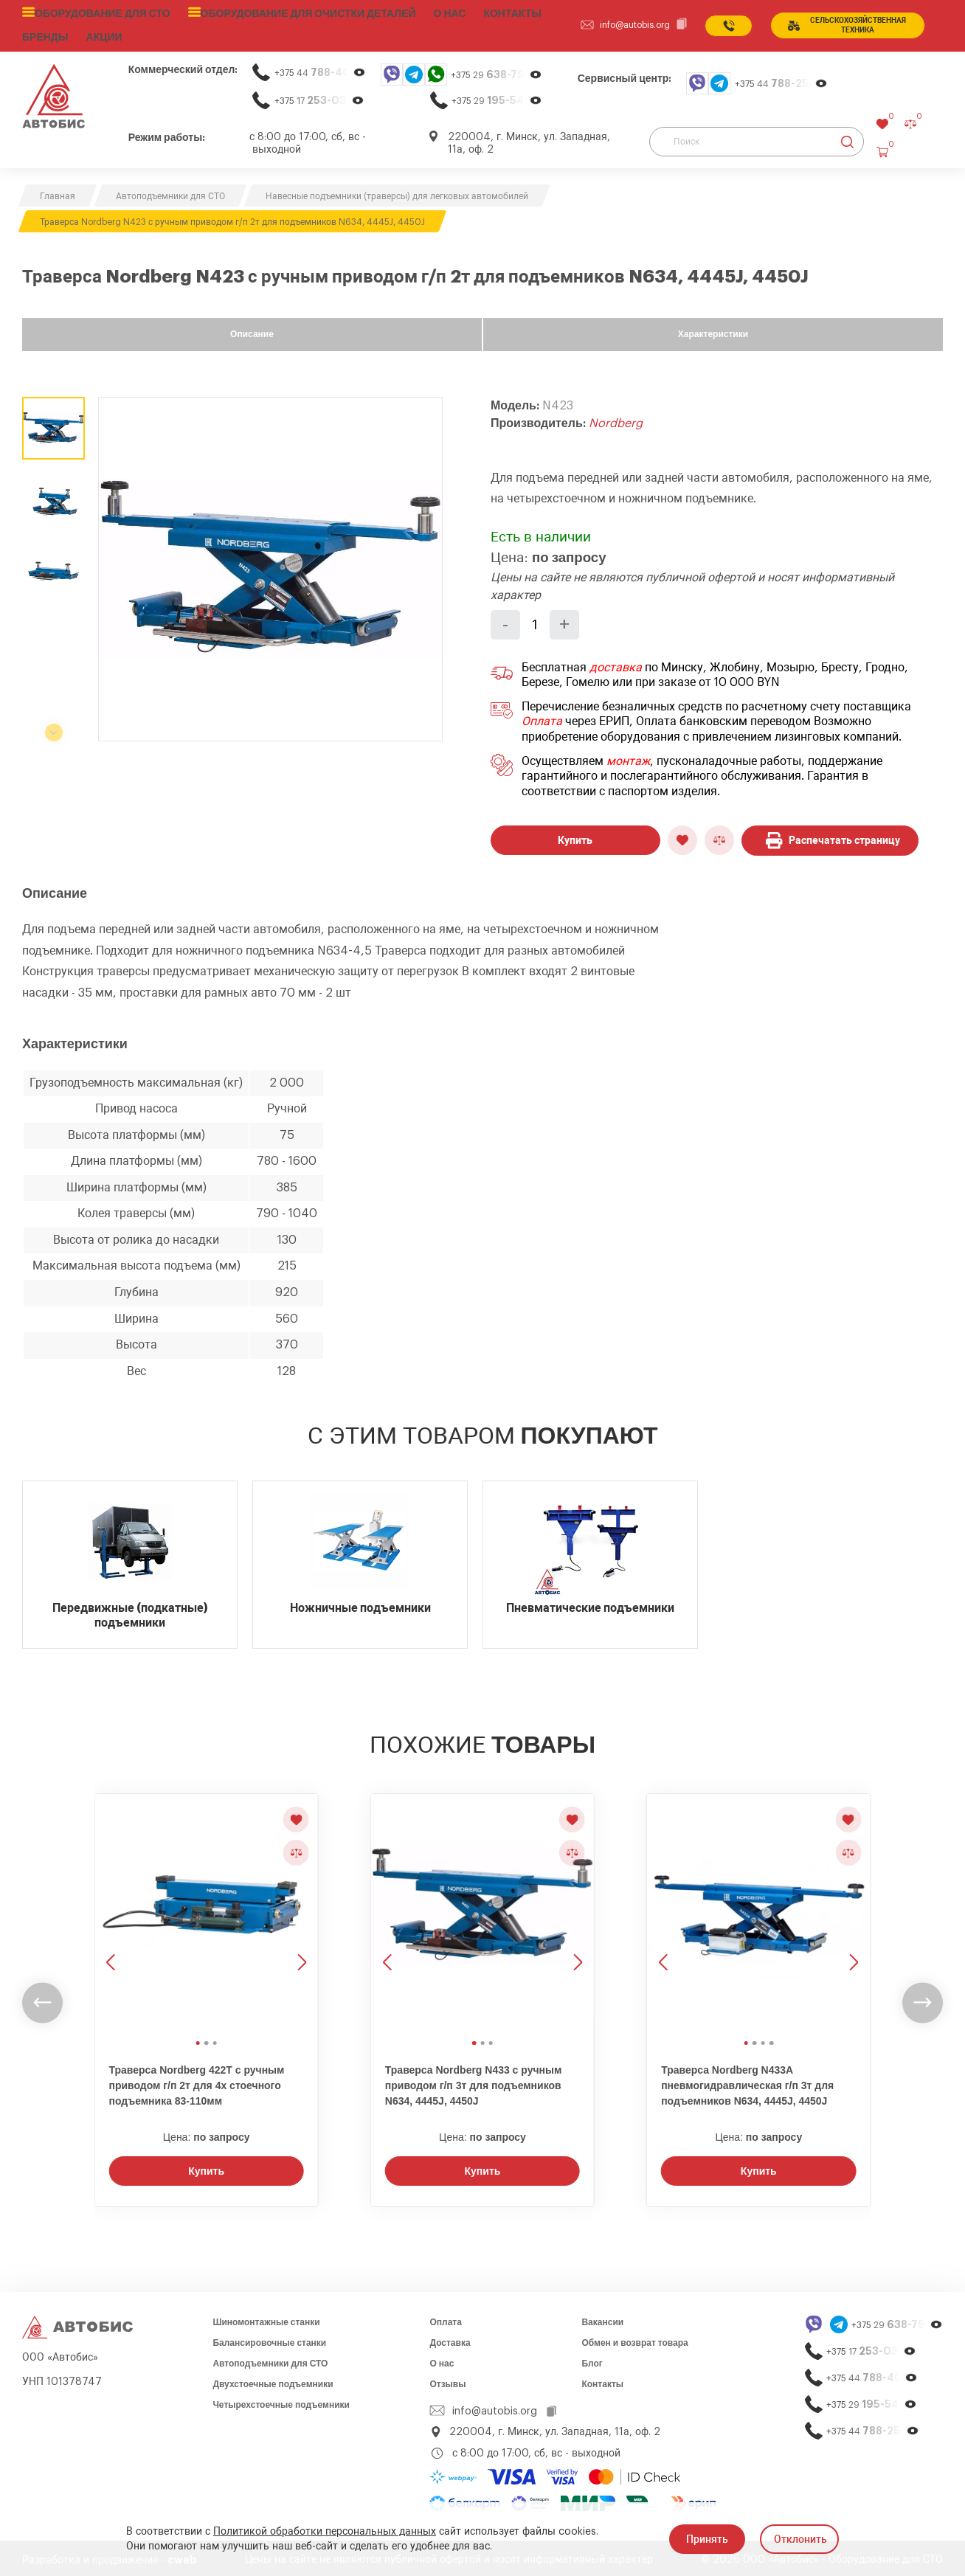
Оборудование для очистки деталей (288, 12)
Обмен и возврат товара (634, 2339)
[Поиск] (756, 138)
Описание (252, 330)
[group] (270, 565)
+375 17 (319, 97)
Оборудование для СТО (97, 12)
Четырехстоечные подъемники (281, 2401)
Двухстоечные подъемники (272, 2380)
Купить (575, 837)
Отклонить (800, 2539)
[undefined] (42, 1999)
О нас (421, 12)
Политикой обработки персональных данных (324, 2532)
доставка (615, 664)
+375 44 (320, 69)
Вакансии (602, 2318)
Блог (591, 2359)
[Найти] (847, 138)
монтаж (628, 758)
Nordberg (616, 420)
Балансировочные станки (269, 2339)
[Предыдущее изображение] (112, 1909)
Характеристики (713, 330)
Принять (707, 2539)
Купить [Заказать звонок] (206, 2167)
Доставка (449, 2339)
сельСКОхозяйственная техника (844, 23)
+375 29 (496, 71)
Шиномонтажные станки (265, 2318)
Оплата (542, 718)
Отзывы (447, 2380)
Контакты (602, 2380)
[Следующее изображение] (300, 1909)
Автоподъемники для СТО (270, 2359)
